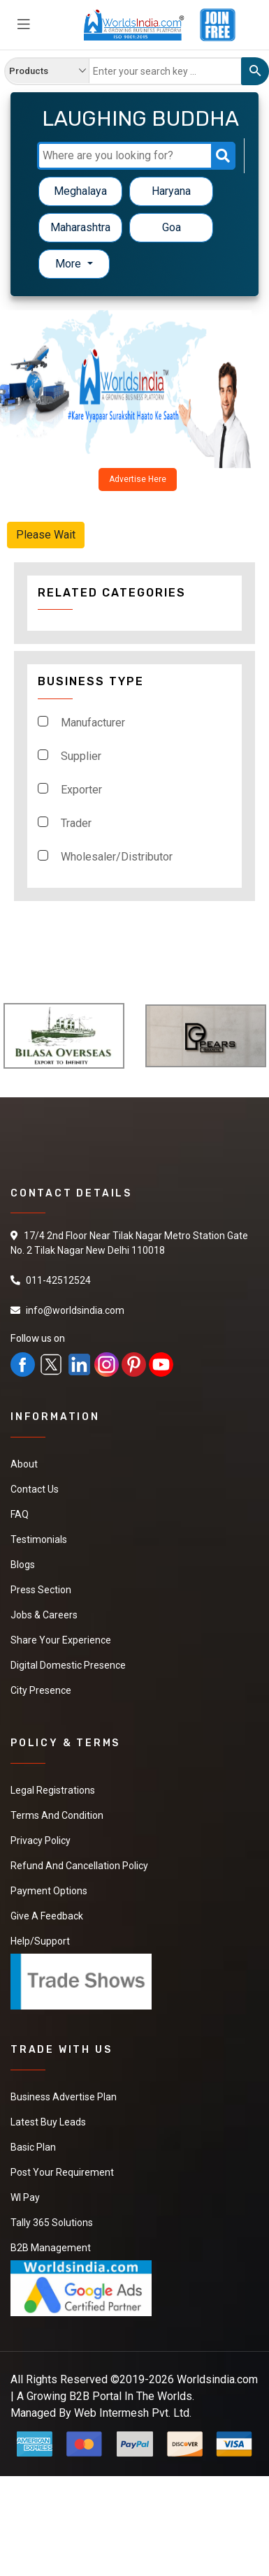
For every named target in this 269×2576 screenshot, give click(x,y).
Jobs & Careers (44, 1614)
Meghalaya (80, 191)
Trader (76, 823)
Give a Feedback (46, 1916)
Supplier (81, 756)
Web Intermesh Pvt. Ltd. (132, 2413)
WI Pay (25, 2197)
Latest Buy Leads (48, 2122)
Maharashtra (80, 227)
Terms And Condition (56, 1815)
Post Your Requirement (62, 2172)
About (24, 1464)
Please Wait (45, 534)
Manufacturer (93, 722)
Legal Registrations (52, 1790)
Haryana (171, 191)
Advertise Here (137, 479)
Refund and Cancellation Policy (79, 1865)
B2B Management (50, 2247)
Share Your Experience (60, 1640)
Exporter (81, 789)
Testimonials (38, 1539)
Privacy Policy (40, 1840)
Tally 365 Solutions (51, 2222)
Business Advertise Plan (63, 2096)
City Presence (40, 1690)
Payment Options (48, 1890)
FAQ (19, 1514)
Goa (171, 227)
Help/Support (40, 1941)
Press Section (40, 1589)
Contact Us (34, 1489)
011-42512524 (58, 1280)
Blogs (22, 1564)
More (69, 263)
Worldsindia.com (217, 2379)
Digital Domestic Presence (68, 1665)
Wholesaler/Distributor (117, 856)
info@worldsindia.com (75, 1310)
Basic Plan (33, 2147)
